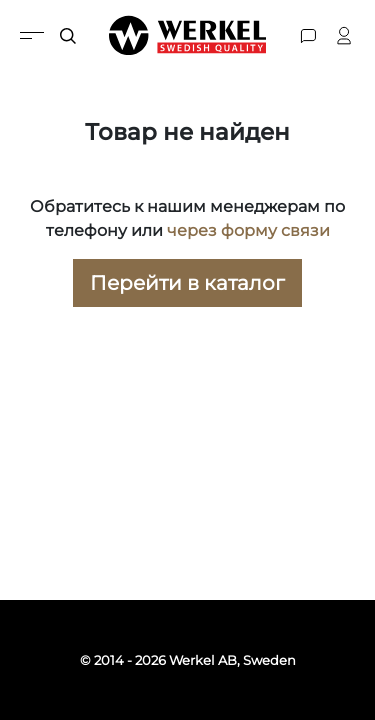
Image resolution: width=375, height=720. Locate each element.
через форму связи (248, 230)
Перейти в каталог (187, 283)
